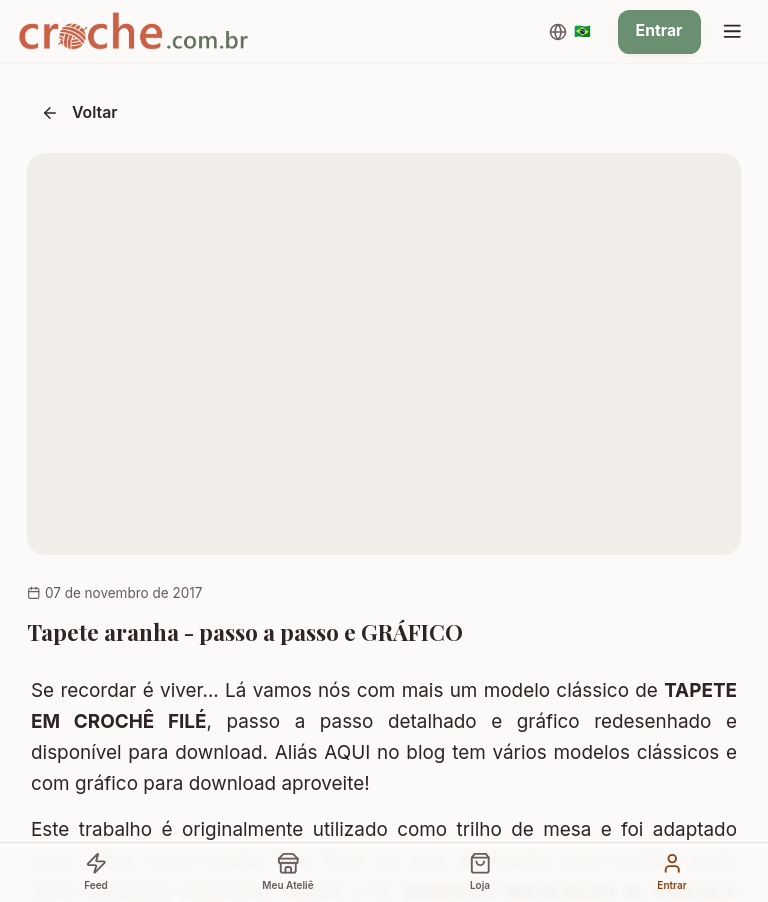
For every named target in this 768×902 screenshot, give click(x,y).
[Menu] (732, 32)
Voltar (79, 112)
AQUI (347, 752)
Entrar (659, 30)
